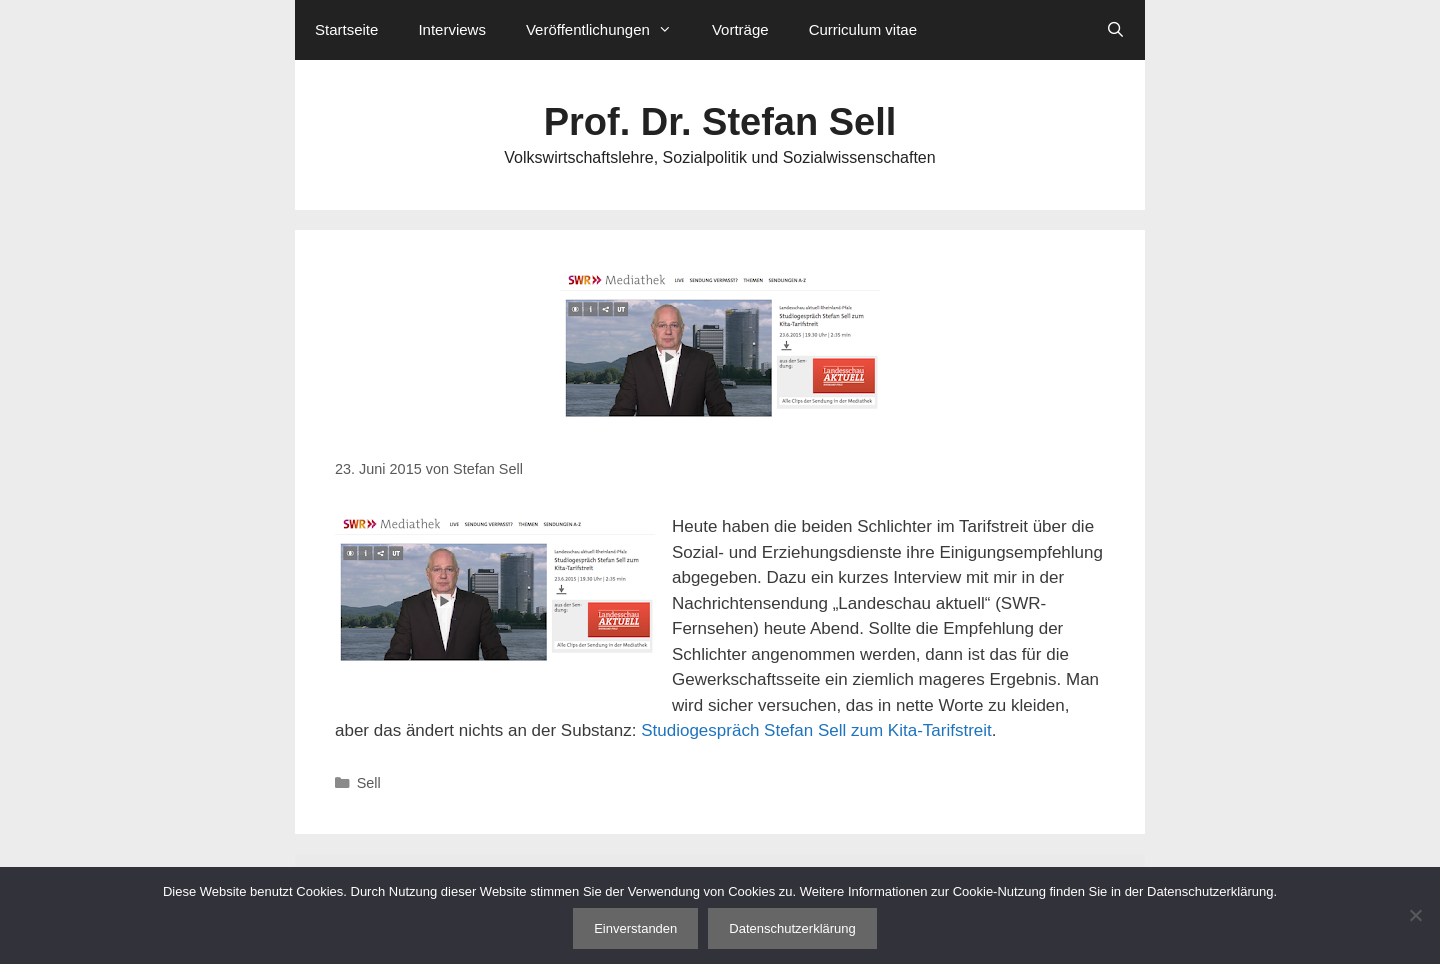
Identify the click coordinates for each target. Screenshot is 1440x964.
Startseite (346, 29)
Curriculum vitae (863, 29)
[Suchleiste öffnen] (1115, 30)
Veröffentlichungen (609, 30)
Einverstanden (635, 928)
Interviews (452, 29)
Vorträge (740, 29)
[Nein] (1415, 915)
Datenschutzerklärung (792, 928)
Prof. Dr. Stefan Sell (720, 122)
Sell (369, 783)
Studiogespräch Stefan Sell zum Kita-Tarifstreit (816, 730)
